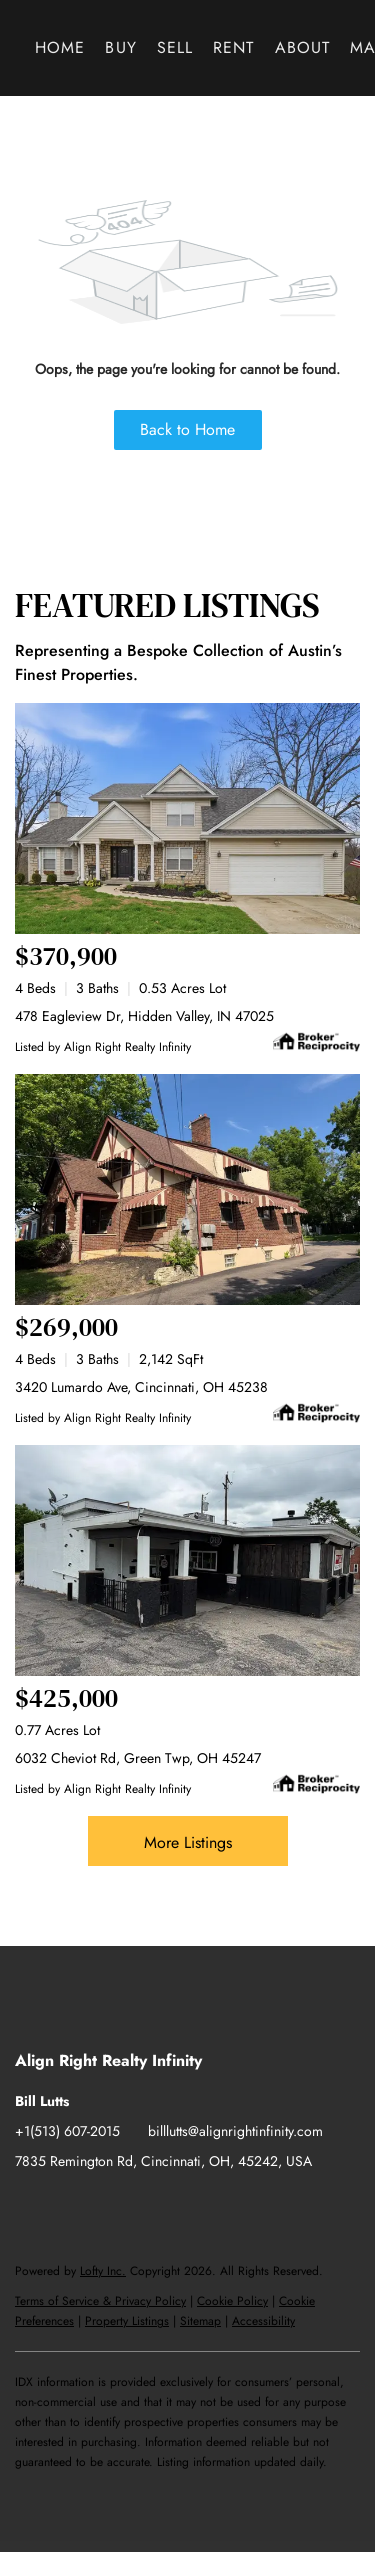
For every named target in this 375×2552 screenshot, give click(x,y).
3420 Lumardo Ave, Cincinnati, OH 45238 (141, 1387)
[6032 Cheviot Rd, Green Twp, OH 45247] (187, 1560)
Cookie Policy (232, 2301)
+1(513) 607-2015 (67, 2131)
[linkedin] (70, 2206)
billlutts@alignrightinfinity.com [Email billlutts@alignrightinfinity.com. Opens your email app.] (235, 2131)
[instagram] (150, 2206)
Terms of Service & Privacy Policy (100, 2301)
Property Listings (127, 2321)
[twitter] (110, 2206)
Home (60, 47)
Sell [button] (175, 47)
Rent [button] (233, 47)
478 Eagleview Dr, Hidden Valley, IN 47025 (144, 1016)
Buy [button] (120, 47)
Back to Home (187, 429)
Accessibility (263, 2321)
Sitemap (200, 2321)
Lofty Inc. (103, 2271)
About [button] (303, 47)
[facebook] (30, 2206)
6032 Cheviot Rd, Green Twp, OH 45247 (138, 1758)
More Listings (188, 1842)
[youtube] (190, 2206)
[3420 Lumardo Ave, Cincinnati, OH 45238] (187, 1189)
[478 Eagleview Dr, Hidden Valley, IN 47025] (187, 818)
